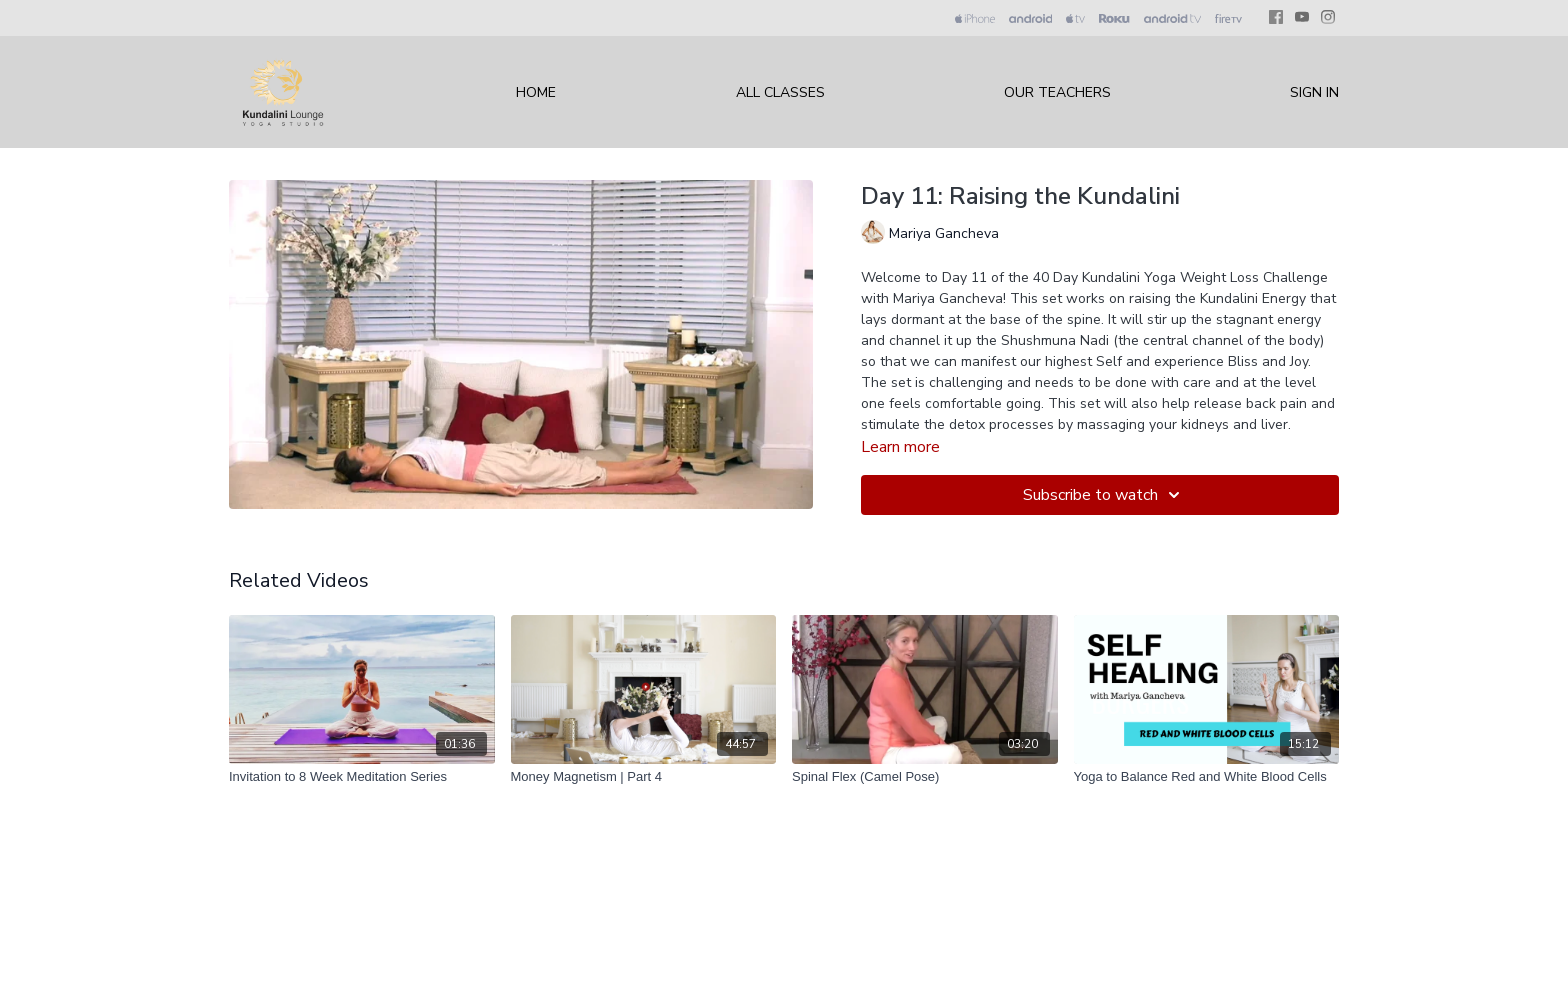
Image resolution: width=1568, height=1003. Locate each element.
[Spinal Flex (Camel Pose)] (925, 777)
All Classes (780, 92)
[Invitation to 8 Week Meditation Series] (362, 777)
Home (536, 92)
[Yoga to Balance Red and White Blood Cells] (1207, 777)
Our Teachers (1057, 92)
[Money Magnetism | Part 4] (644, 777)
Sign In (1314, 92)
